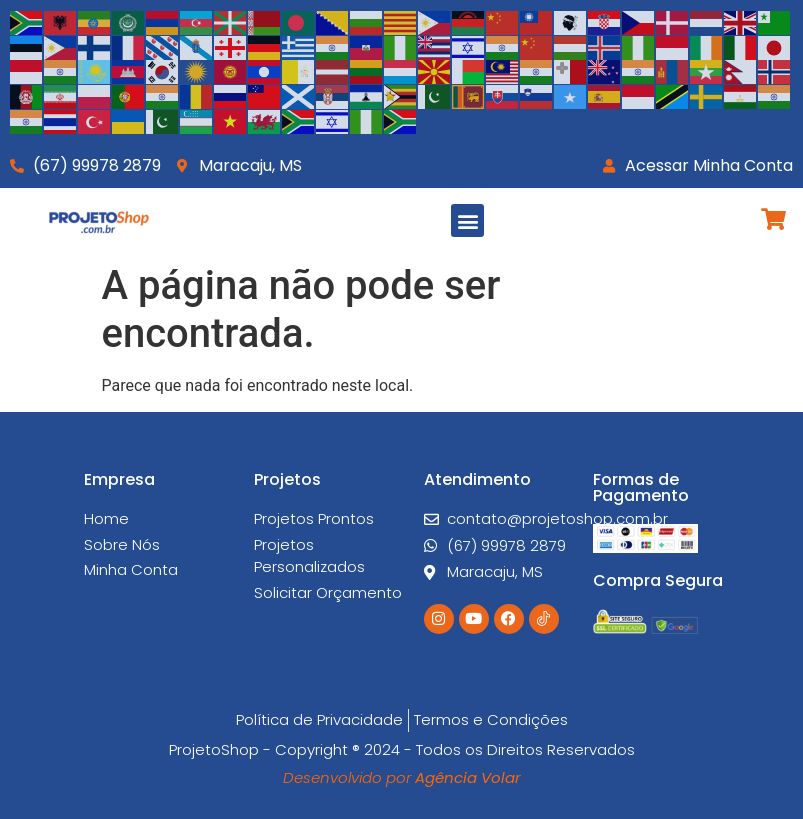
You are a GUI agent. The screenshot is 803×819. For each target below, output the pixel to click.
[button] (467, 220)
